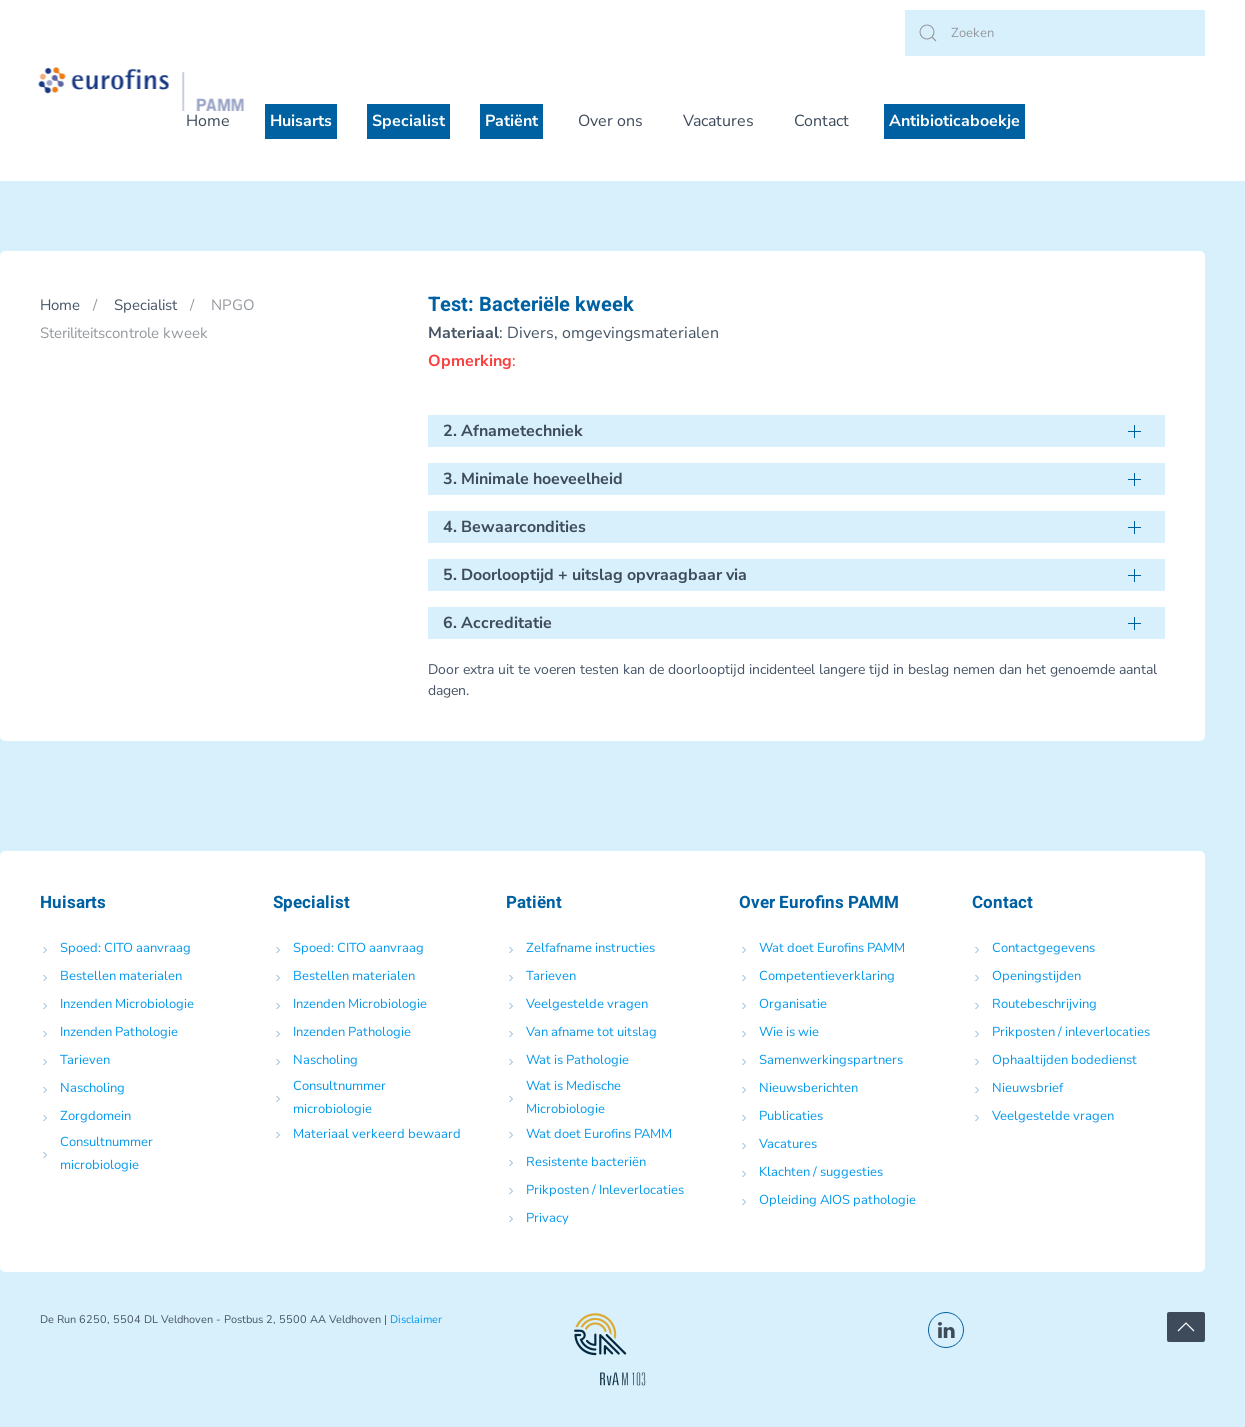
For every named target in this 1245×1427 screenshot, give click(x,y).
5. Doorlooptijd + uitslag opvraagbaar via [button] (595, 575)
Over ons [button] (610, 121)
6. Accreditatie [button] (497, 623)
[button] (1186, 1327)
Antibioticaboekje (954, 121)
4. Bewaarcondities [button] (514, 527)
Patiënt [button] (511, 121)
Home (208, 121)
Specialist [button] (408, 121)
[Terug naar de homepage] (164, 89)
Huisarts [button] (301, 121)
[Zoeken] (1055, 33)
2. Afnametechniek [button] (513, 431)
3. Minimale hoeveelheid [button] (533, 479)
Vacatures (718, 121)
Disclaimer (416, 1319)
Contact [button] (821, 121)
